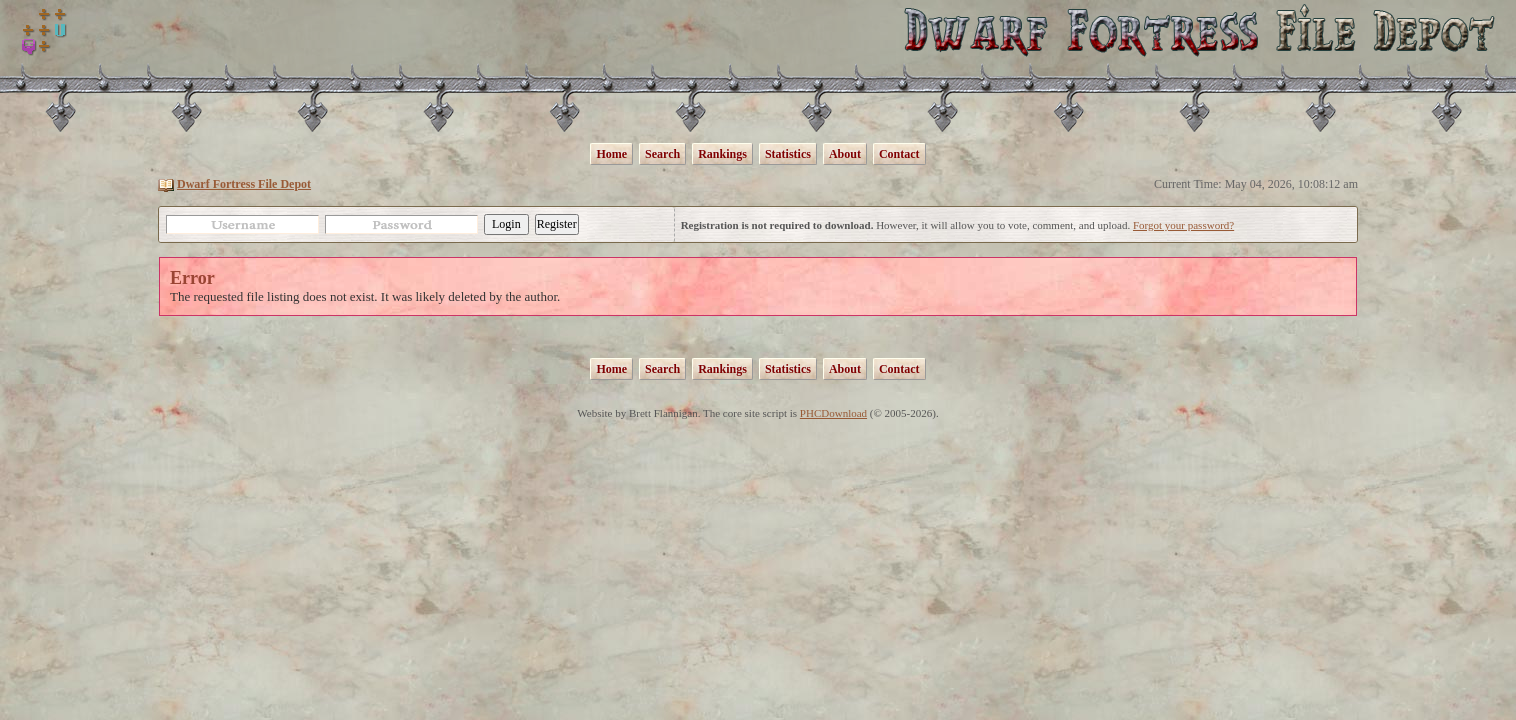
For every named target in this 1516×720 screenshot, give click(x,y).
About (845, 154)
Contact (899, 154)
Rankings (722, 154)
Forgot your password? (1183, 225)
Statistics (788, 154)
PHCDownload (833, 413)
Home (611, 154)
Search (662, 154)
